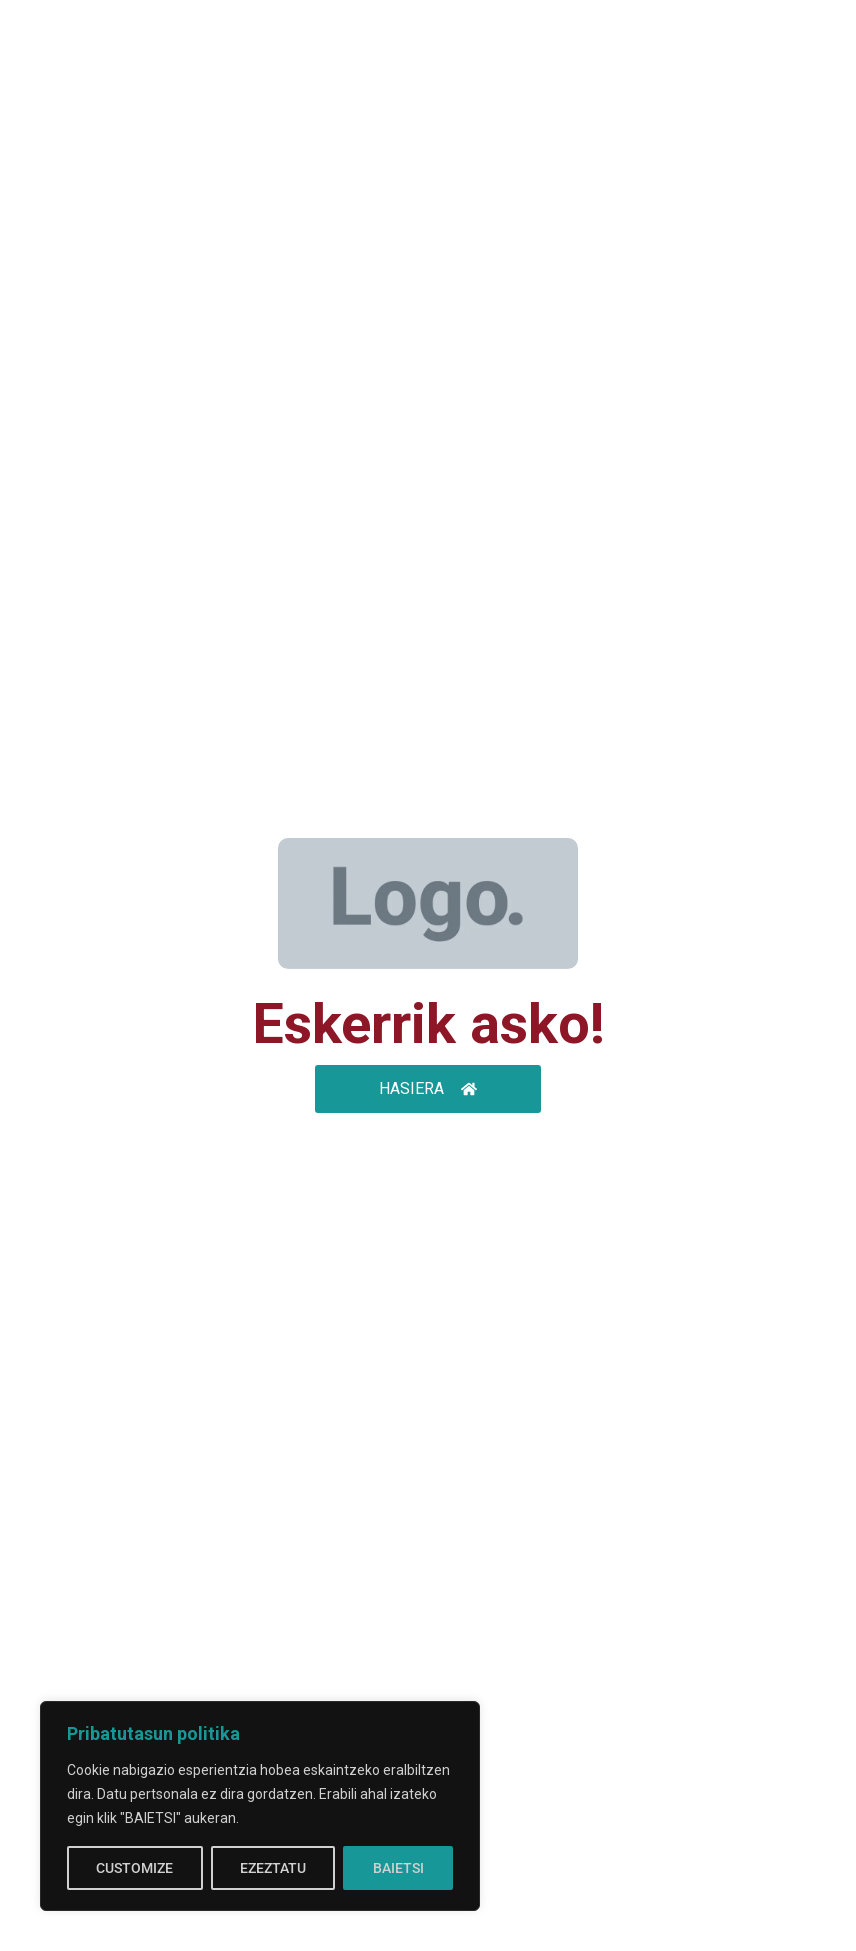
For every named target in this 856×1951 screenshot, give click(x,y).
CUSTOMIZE (134, 1868)
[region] (260, 1806)
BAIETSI (398, 1868)
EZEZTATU (273, 1868)
